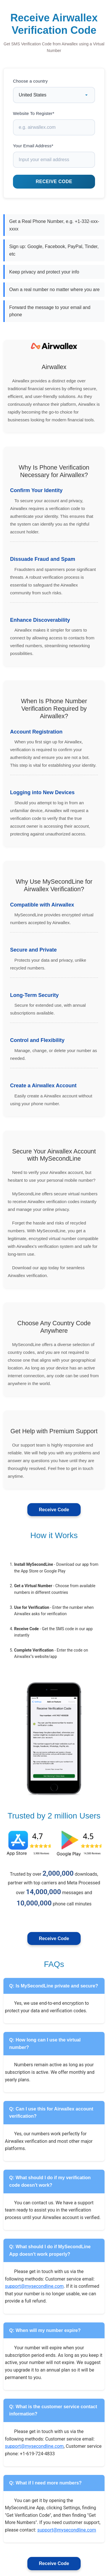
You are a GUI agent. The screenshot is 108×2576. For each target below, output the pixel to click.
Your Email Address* (33, 145)
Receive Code (54, 1509)
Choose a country (30, 81)
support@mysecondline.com (34, 2286)
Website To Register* (33, 113)
